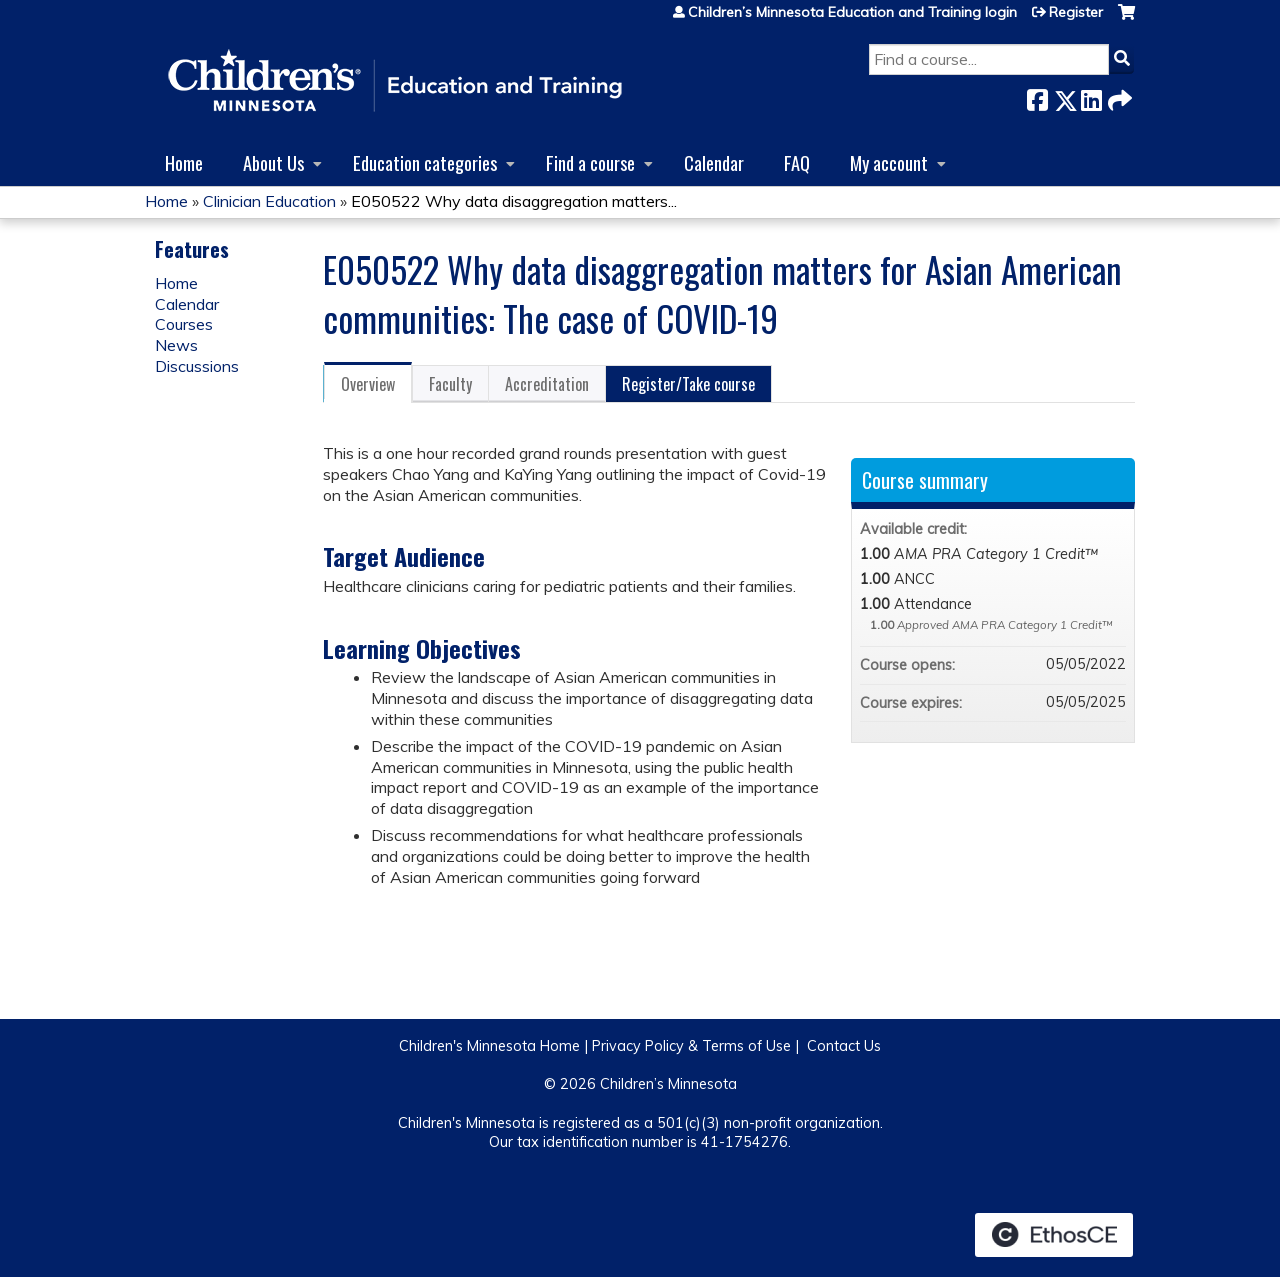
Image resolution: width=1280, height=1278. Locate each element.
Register (1076, 12)
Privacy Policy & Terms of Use (691, 1046)
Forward (1118, 96)
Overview (368, 384)
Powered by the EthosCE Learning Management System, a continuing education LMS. (1054, 1235)
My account (889, 162)
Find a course (590, 162)
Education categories (425, 162)
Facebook (1037, 96)
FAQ (797, 162)
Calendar (714, 162)
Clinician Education (269, 201)
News (176, 345)
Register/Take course (688, 384)
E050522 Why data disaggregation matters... (514, 201)
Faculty (450, 384)
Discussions (197, 366)
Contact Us (844, 1046)
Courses (184, 324)
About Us (273, 162)
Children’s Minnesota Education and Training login (852, 12)
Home (184, 162)
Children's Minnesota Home (489, 1046)
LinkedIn (1091, 96)
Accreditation (547, 384)
